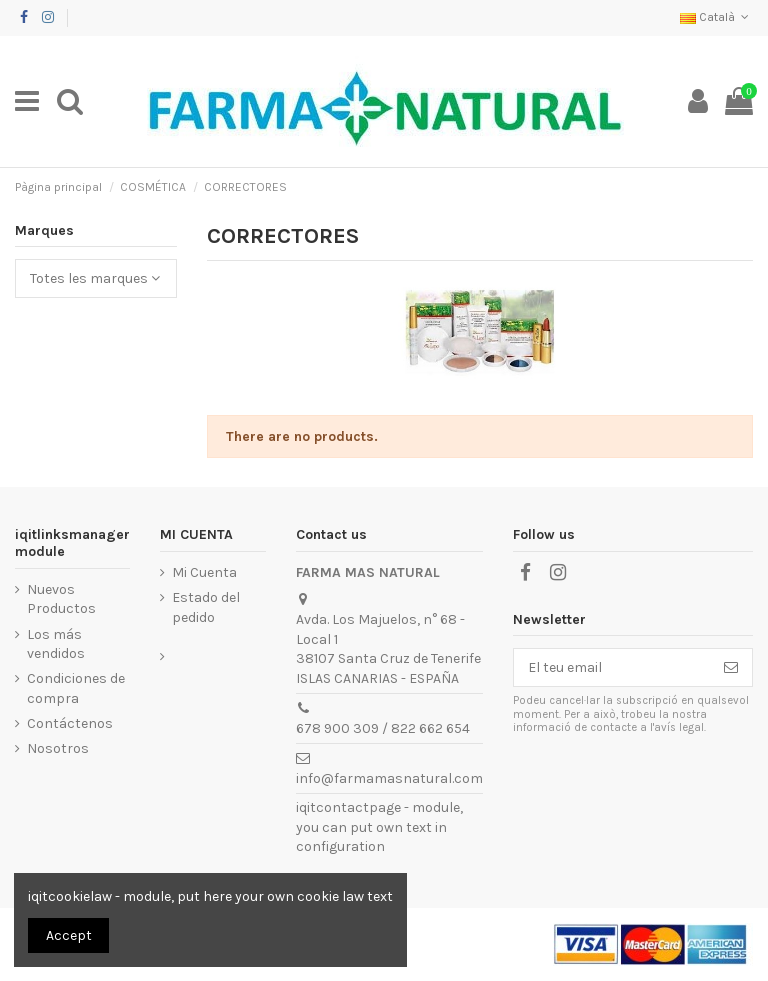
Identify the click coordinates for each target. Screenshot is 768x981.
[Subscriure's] (731, 668)
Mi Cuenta (204, 572)
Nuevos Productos (61, 599)
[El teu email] (612, 668)
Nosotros (58, 748)
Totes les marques (95, 278)
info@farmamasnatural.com (389, 778)
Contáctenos (70, 723)
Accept (69, 935)
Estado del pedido (206, 607)
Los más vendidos (56, 644)
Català (716, 17)
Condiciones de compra (76, 688)
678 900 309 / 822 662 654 (383, 728)
